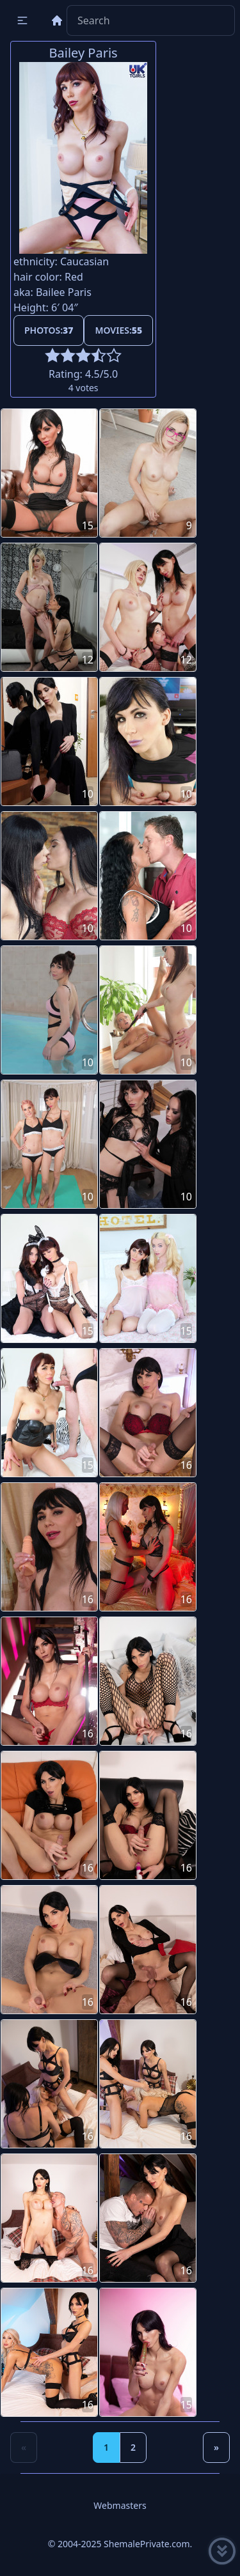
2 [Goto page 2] (133, 2447)
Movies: (118, 330)
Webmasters (119, 2505)
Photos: (48, 330)
